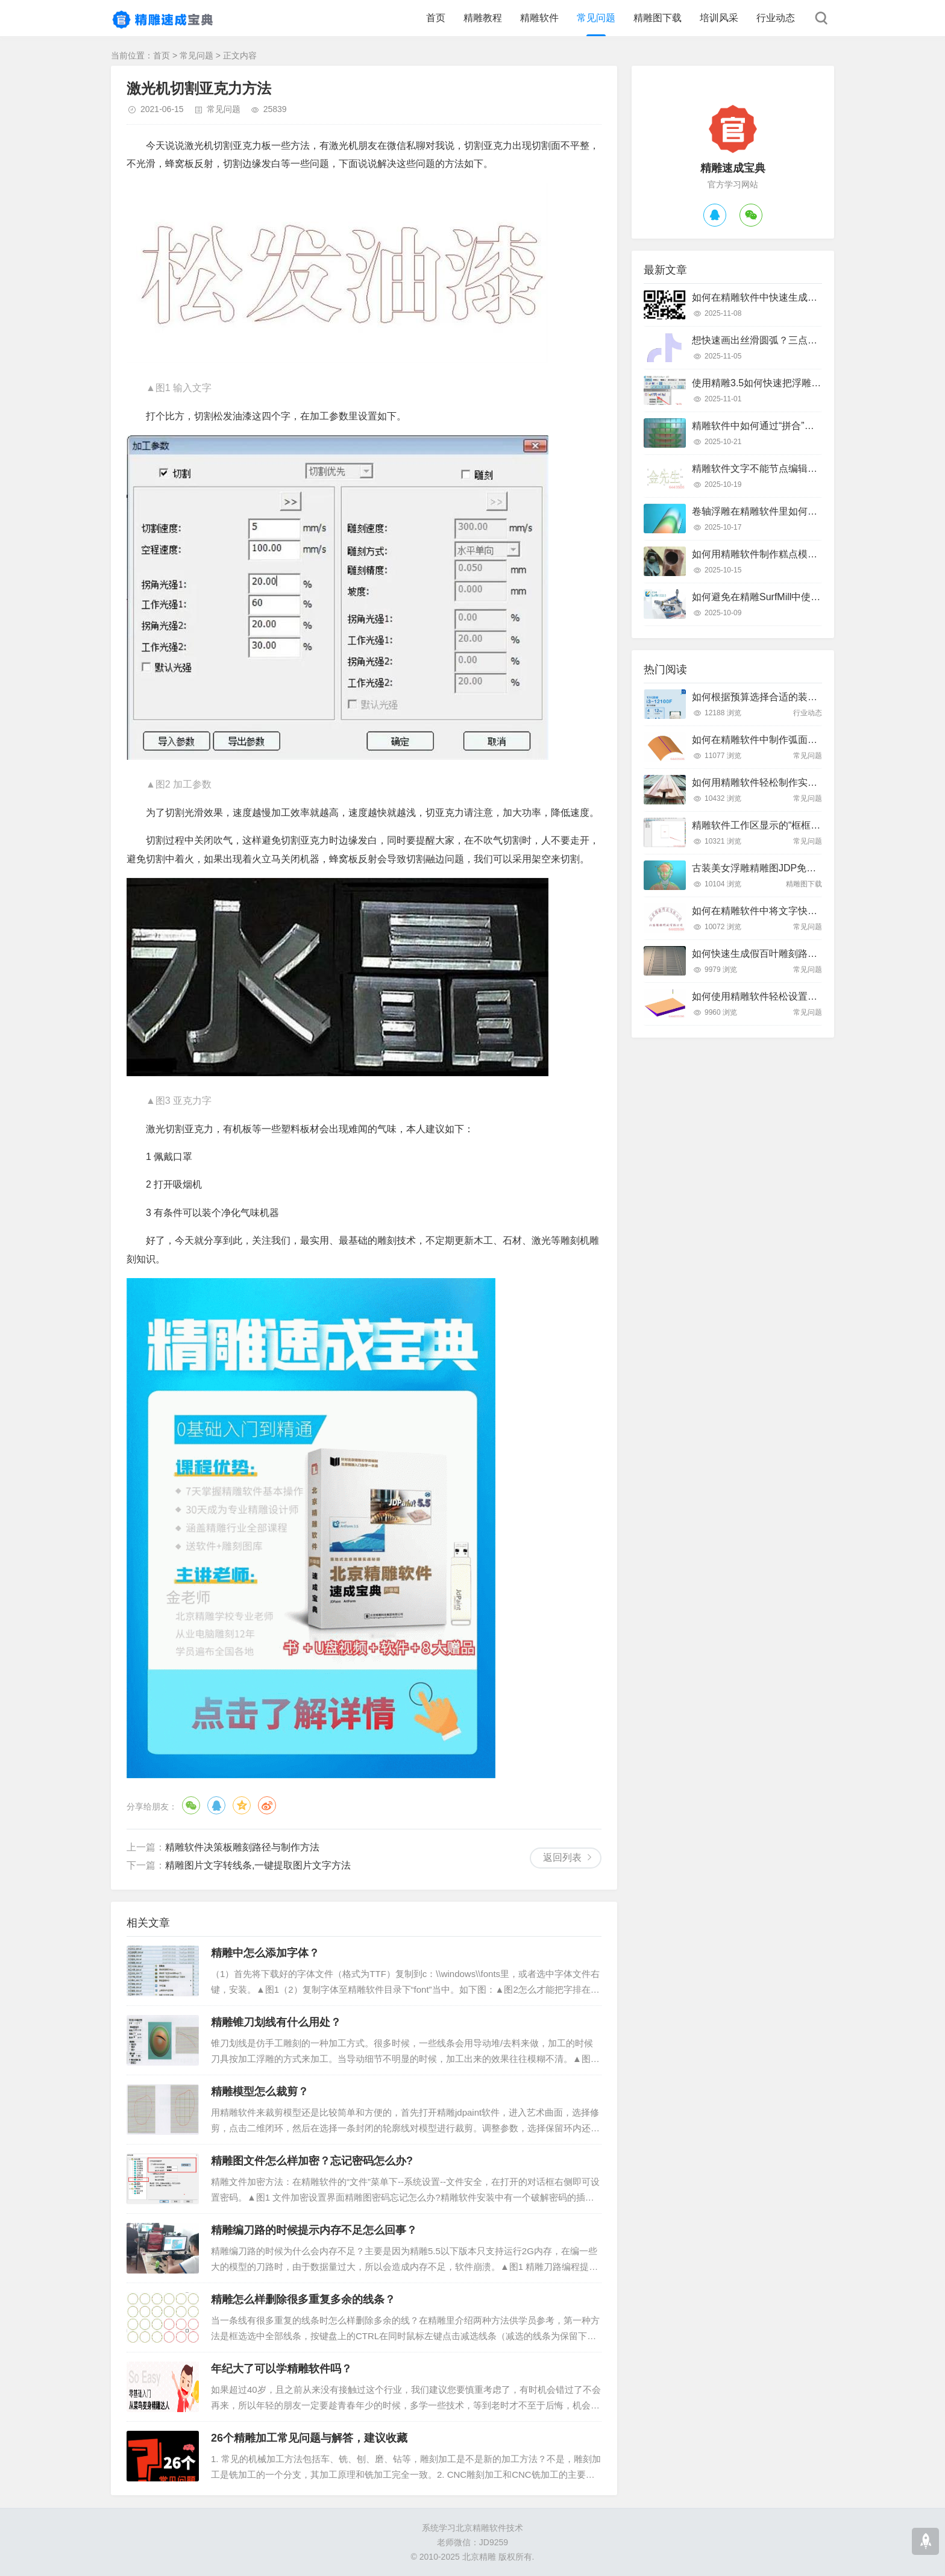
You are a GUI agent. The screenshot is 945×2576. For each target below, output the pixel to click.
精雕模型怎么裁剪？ (260, 2092)
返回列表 (562, 1857)
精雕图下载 (657, 18)
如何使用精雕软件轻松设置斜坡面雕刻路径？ (788, 996)
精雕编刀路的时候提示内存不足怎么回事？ (314, 2230)
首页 (435, 18)
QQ (216, 1805)
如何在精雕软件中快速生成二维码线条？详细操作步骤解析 (817, 297)
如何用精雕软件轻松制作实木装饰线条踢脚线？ (793, 782)
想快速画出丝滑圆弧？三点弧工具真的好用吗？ (793, 340)
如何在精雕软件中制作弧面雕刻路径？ (774, 740)
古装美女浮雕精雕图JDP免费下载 (763, 868)
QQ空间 (242, 1805)
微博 (267, 1805)
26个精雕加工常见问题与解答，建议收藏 (309, 2438)
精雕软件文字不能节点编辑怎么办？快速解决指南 (798, 468)
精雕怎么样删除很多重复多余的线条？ (303, 2299)
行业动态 (775, 18)
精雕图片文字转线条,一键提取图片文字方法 (258, 1865)
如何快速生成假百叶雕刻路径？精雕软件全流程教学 (803, 953)
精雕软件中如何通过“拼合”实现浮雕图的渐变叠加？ (801, 426)
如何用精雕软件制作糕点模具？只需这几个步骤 (793, 554)
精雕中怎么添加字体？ (265, 1953)
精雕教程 (482, 18)
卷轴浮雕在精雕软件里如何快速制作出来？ (783, 511)
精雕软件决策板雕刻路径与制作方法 (242, 1847)
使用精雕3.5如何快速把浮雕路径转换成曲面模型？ (800, 383)
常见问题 (596, 18)
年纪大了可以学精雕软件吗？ (281, 2369)
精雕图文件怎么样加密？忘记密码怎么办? (312, 2161)
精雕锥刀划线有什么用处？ (276, 2022)
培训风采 (719, 18)
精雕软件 (539, 18)
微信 (191, 1805)
